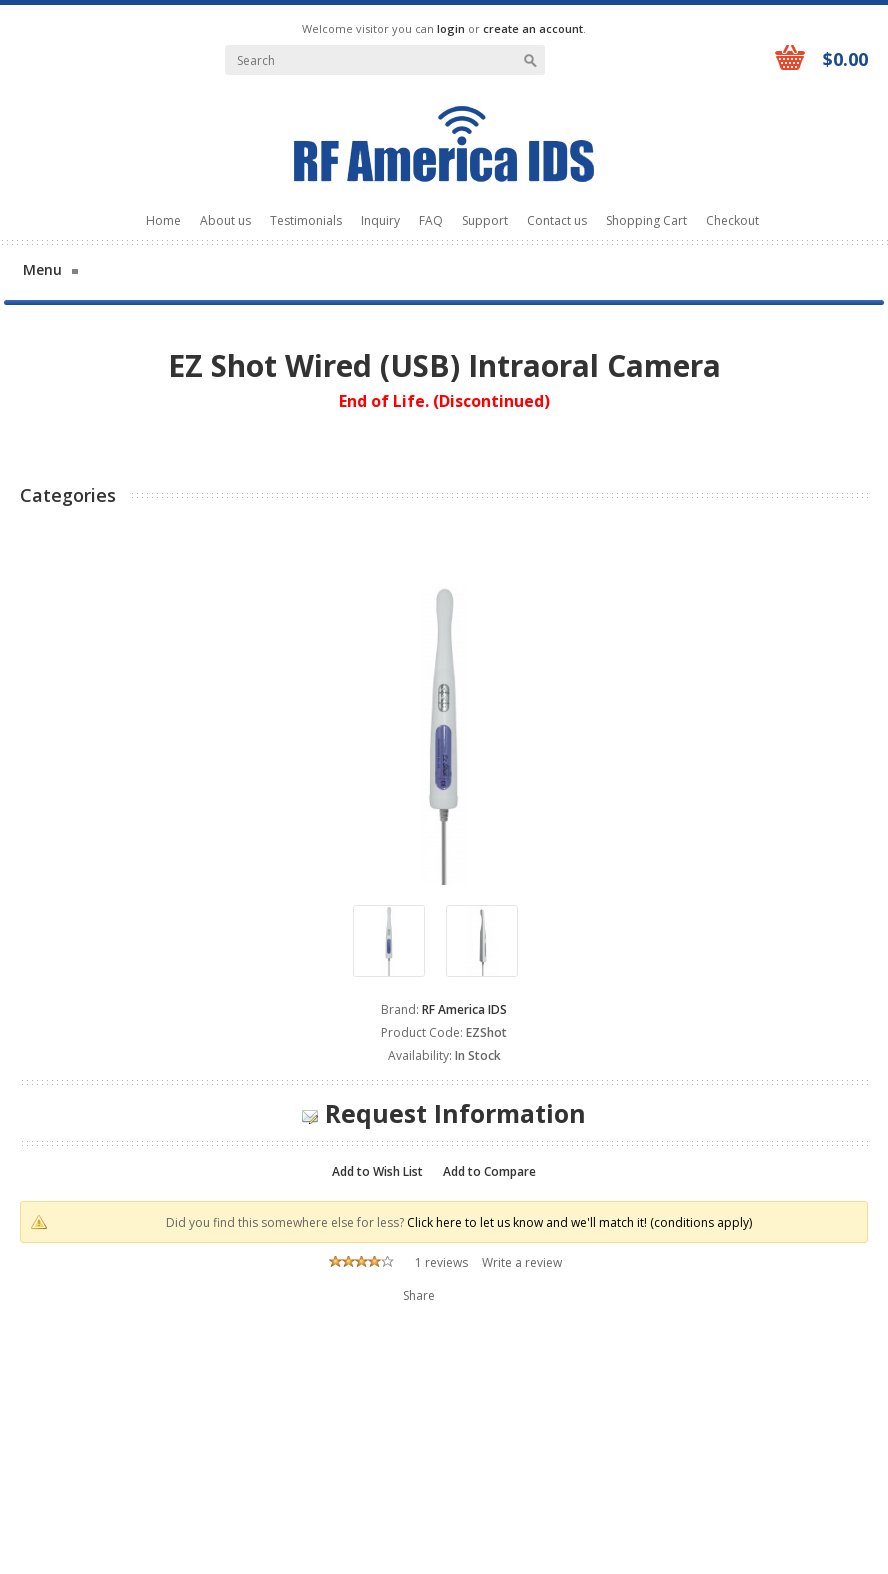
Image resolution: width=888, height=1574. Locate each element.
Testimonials (306, 220)
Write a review (522, 1262)
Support (485, 220)
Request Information (444, 1113)
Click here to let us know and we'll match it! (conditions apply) (579, 1222)
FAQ (431, 220)
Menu (42, 269)
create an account (533, 28)
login (451, 28)
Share (419, 1295)
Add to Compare (489, 1171)
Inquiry (380, 220)
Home (163, 220)
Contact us (557, 220)
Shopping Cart (646, 220)
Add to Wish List (377, 1171)
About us (225, 220)
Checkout (732, 220)
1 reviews (441, 1262)
